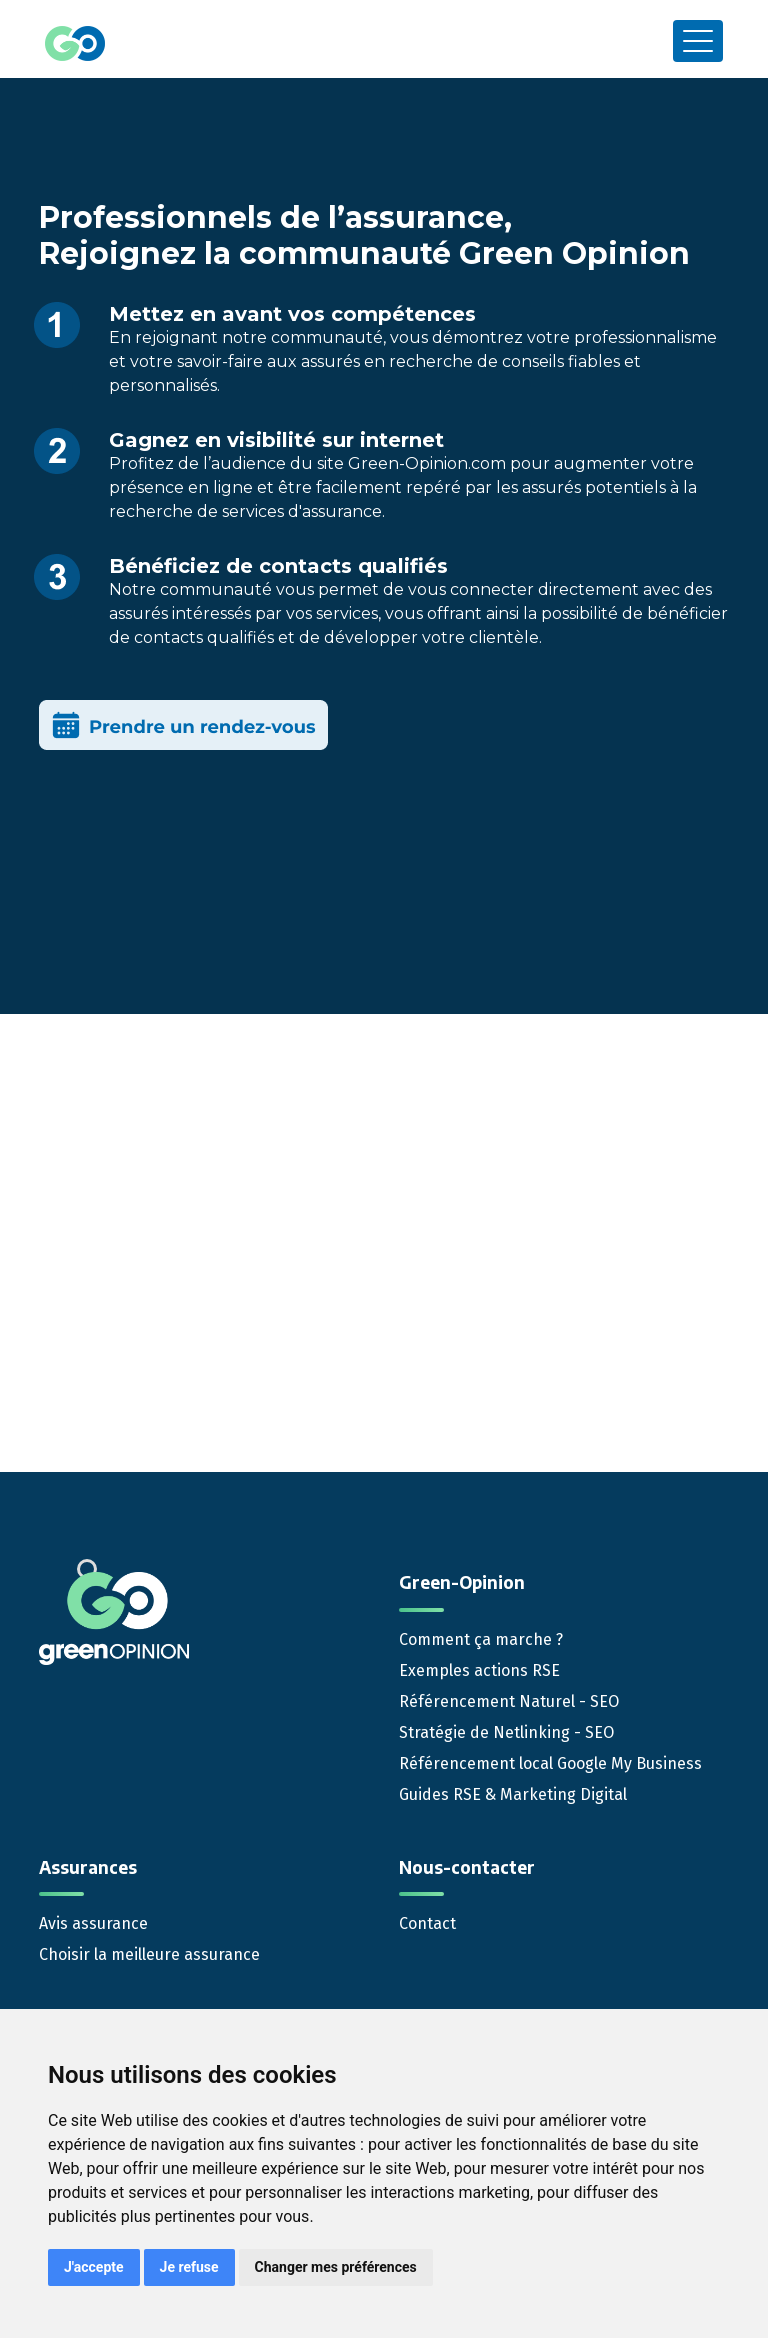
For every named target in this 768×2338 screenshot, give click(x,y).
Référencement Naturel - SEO (509, 1701)
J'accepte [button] (94, 2267)
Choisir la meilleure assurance (149, 1954)
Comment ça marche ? (481, 1639)
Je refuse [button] (189, 2267)
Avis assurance (93, 1923)
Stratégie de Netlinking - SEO (506, 1732)
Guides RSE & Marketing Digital (513, 1794)
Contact (427, 1923)
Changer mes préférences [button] (336, 2267)
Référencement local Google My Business (550, 1763)
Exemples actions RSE (479, 1670)
